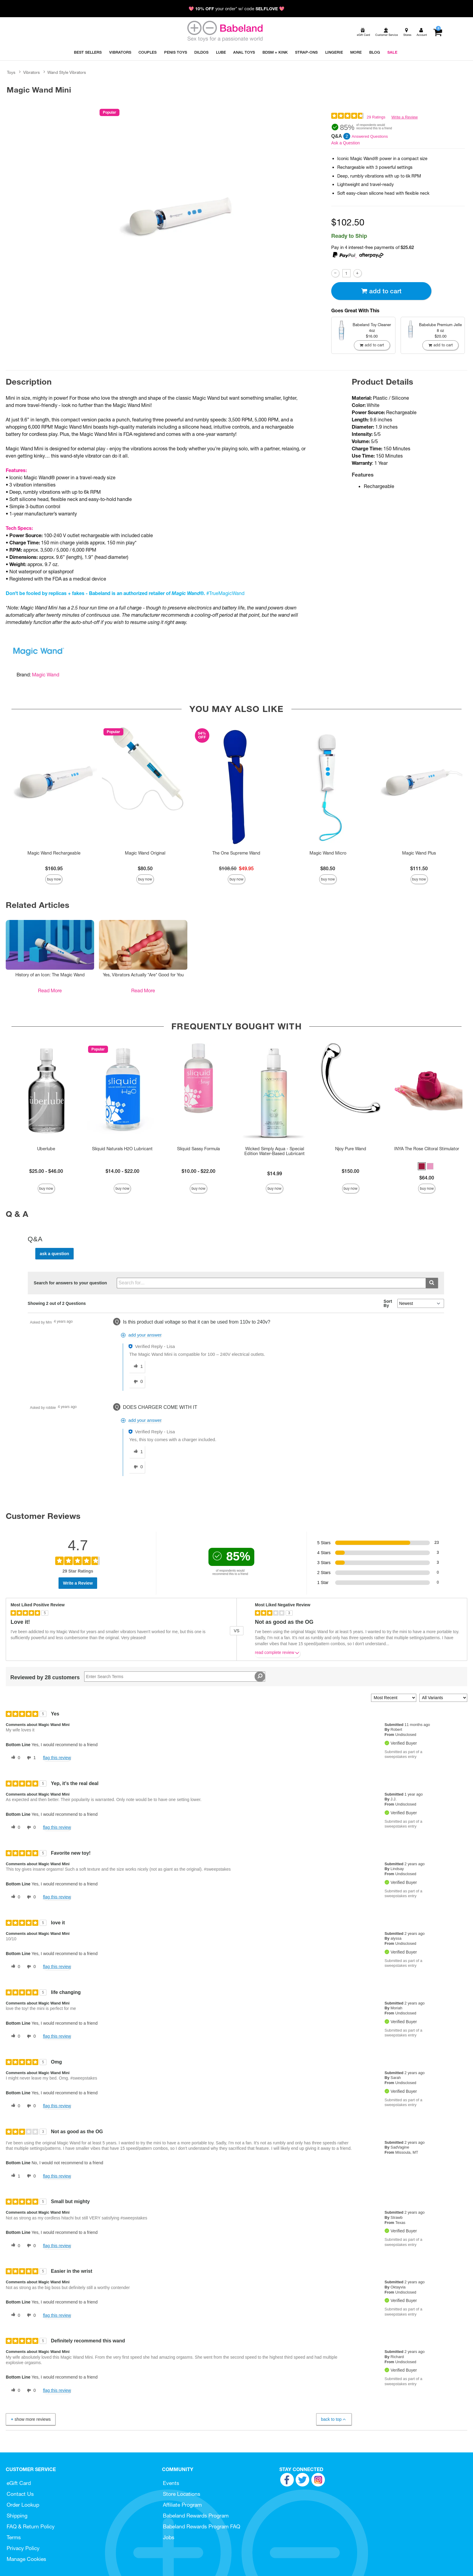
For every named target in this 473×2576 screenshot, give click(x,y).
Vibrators (31, 72)
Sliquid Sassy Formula (198, 1148)
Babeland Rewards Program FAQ (201, 2526)
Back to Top (334, 2419)
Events (171, 2483)
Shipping (17, 2515)
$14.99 (274, 1173)
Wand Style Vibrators (66, 72)
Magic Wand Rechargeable (54, 853)
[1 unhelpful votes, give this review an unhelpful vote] (30, 1758)
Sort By (388, 1303)
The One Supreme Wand (236, 853)
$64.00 (426, 1178)
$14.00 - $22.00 (122, 1171)
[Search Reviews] (174, 1676)
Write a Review (405, 117)
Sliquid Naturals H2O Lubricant (122, 1148)
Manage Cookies (26, 2559)
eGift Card (19, 2483)
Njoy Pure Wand (350, 1148)
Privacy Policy (23, 2548)
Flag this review (57, 1757)
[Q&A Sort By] (420, 1303)
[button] (421, 1166)
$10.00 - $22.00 (198, 1171)
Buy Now (54, 879)
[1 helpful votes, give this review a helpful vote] (14, 2176)
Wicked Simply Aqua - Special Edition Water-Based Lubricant (274, 1151)
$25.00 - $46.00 (46, 1171)
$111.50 (419, 868)
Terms (14, 2537)
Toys (11, 72)
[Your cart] (437, 32)
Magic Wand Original (145, 853)
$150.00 (350, 1171)
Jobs (168, 2537)
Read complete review (277, 1654)
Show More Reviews (30, 2419)
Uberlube (46, 1148)
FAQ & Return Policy (31, 2526)
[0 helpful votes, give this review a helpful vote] (14, 1758)
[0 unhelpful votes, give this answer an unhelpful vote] (137, 1382)
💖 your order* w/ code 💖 (236, 8)
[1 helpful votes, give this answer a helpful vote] (137, 1367)
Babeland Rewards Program (196, 2515)
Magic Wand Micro (328, 853)
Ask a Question (345, 142)
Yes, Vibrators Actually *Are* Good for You (143, 975)
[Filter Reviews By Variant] (443, 1698)
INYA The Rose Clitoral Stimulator (426, 1148)
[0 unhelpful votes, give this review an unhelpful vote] (30, 1828)
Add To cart (381, 291)
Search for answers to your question (70, 1282)
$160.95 (54, 868)
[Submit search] (432, 1283)
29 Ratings (376, 117)
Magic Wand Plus (419, 853)
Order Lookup (23, 2505)
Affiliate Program (182, 2505)
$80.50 (145, 868)
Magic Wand (45, 675)
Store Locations (181, 2494)
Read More (50, 990)
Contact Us (20, 2494)
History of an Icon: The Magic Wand (50, 975)
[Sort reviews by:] (393, 1698)
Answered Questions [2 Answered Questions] (370, 136)
